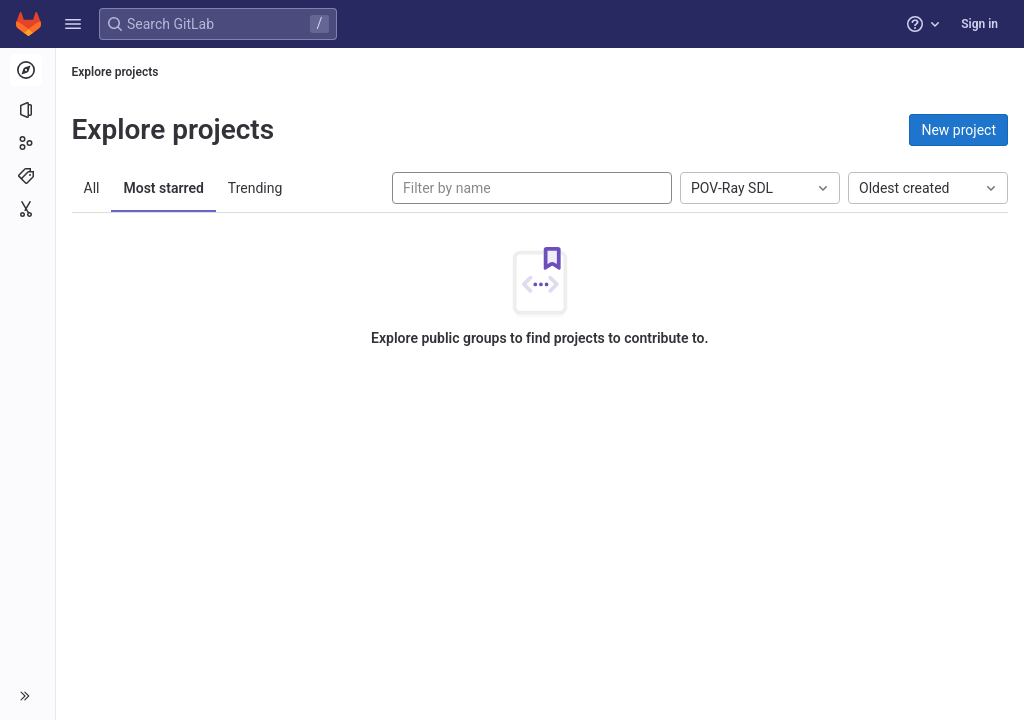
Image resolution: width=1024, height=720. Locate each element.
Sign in (979, 24)
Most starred (164, 188)
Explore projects (115, 72)
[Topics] (27, 176)
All (92, 188)
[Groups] (27, 143)
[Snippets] (27, 209)
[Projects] (27, 110)
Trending (255, 188)
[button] (73, 24)
